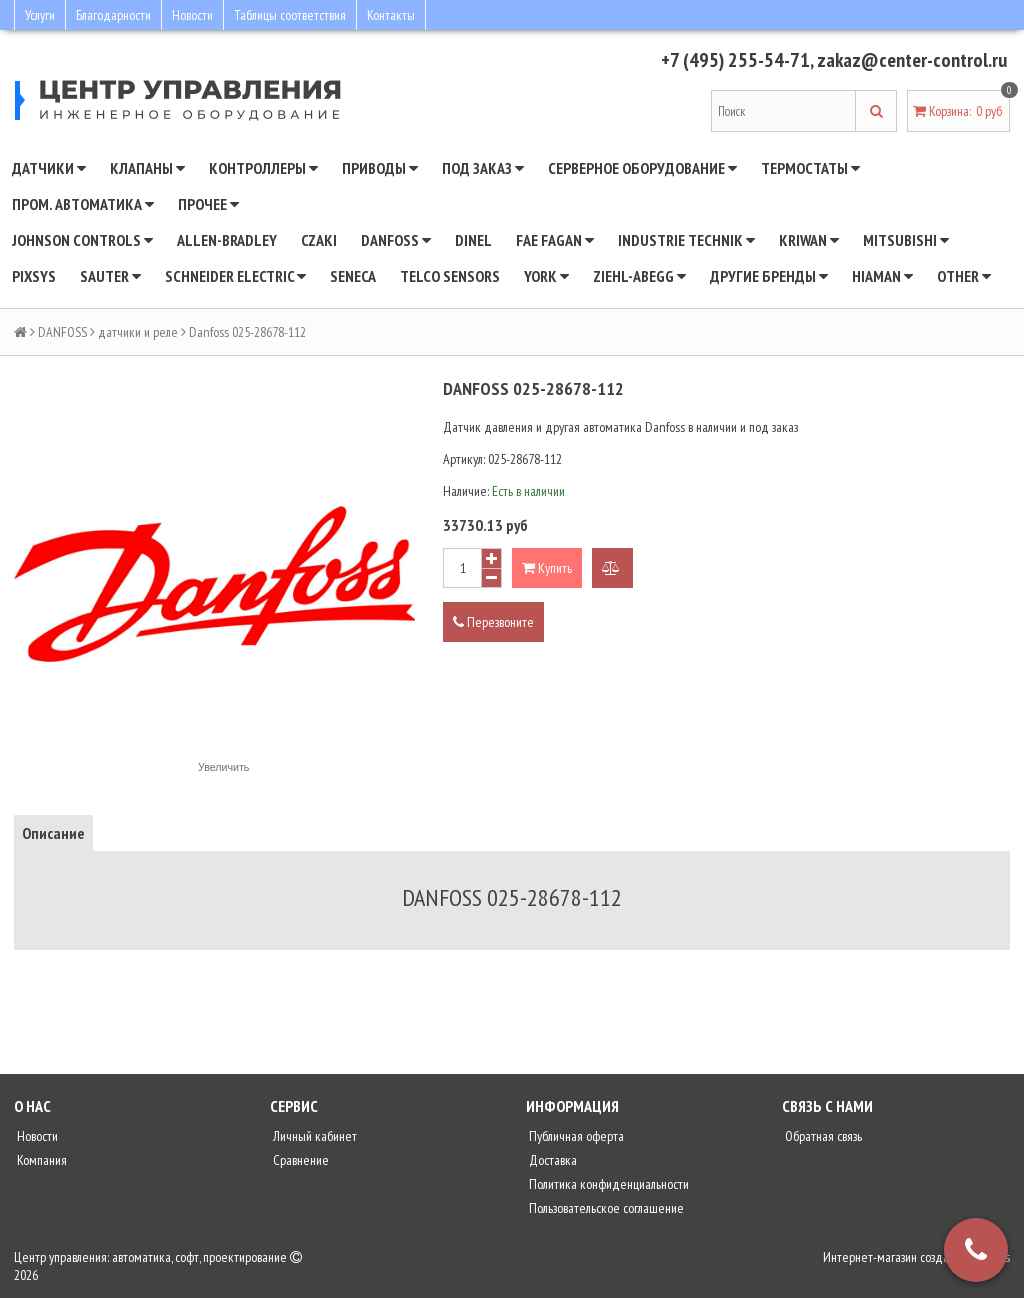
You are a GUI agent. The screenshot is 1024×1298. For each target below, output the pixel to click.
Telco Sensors (450, 276)
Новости (192, 15)
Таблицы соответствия (290, 15)
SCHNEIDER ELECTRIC (235, 276)
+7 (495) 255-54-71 (735, 60)
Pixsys (34, 276)
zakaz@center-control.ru (912, 60)
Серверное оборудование (642, 168)
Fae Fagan (555, 240)
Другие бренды (769, 276)
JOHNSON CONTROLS (82, 240)
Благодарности (113, 15)
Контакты (391, 15)
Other (964, 276)
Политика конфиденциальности (607, 1184)
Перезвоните (493, 622)
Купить (547, 568)
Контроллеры (263, 168)
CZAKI (319, 240)
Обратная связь (822, 1136)
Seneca (353, 276)
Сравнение (299, 1160)
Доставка (551, 1160)
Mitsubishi (906, 240)
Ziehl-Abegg (639, 276)
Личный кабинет (313, 1136)
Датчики (49, 168)
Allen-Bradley (227, 240)
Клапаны (147, 168)
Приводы (380, 168)
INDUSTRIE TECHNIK (686, 240)
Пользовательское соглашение (605, 1208)
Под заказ (483, 168)
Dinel (473, 240)
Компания (40, 1160)
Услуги (40, 15)
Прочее (208, 204)
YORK (546, 276)
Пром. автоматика (83, 204)
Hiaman (882, 276)
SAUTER (110, 276)
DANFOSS (396, 240)
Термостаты (810, 168)
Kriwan (809, 240)
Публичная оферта (575, 1136)
